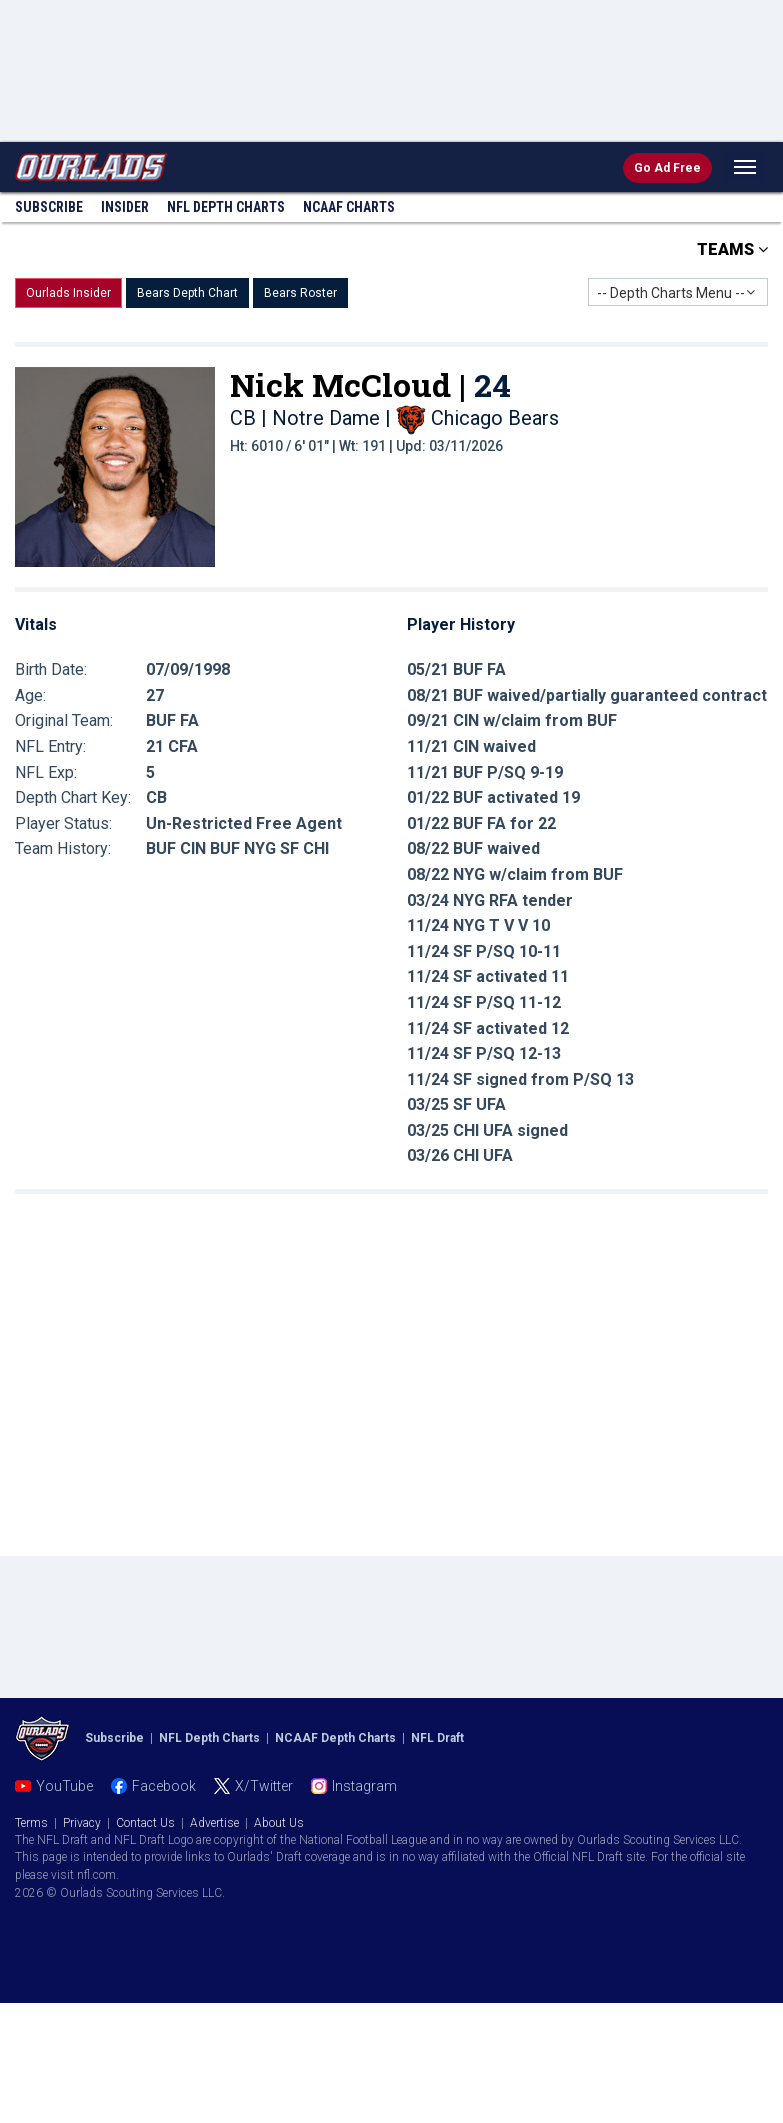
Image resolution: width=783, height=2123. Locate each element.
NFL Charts (226, 207)
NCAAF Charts (349, 207)
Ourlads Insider (68, 293)
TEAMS (732, 249)
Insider (125, 207)
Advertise (214, 1823)
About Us (279, 1823)
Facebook (164, 1786)
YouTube (64, 1786)
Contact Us (145, 1823)
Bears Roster (300, 293)
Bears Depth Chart (187, 293)
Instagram (364, 1786)
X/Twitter (264, 1786)
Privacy (82, 1823)
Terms (31, 1823)
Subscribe (49, 207)
